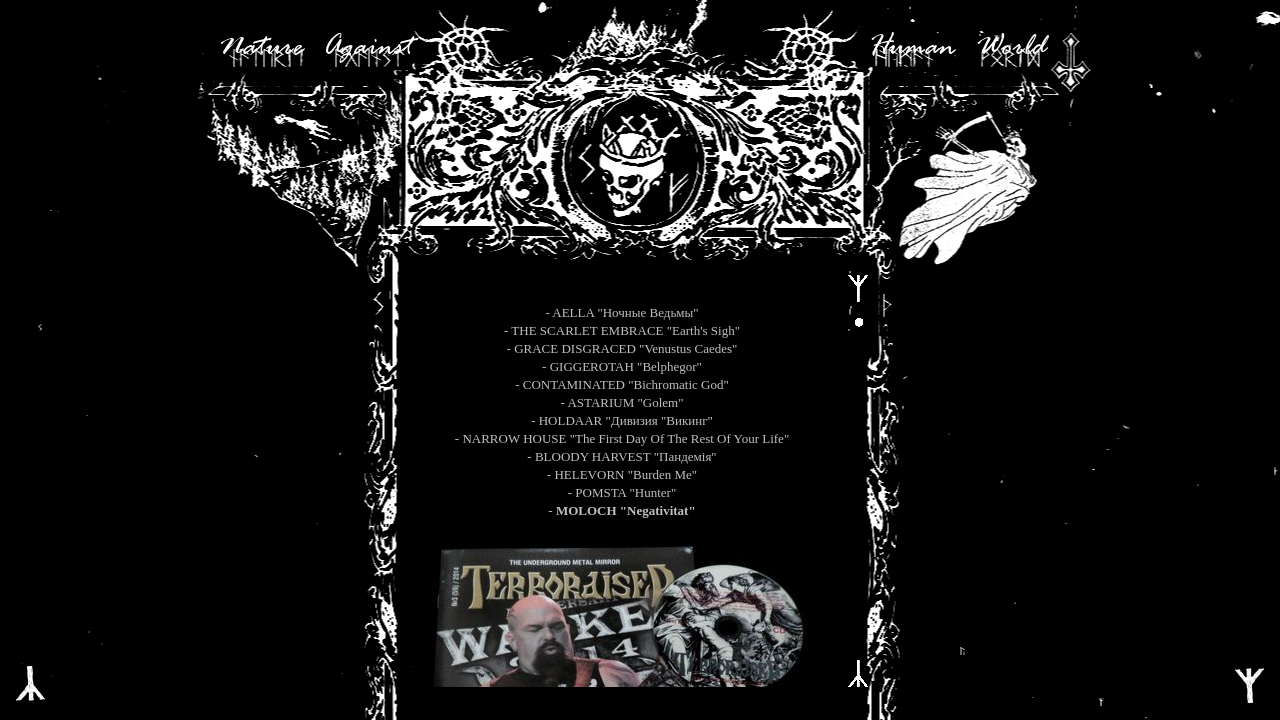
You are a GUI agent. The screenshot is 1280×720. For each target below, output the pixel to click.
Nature (261, 48)
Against (368, 48)
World (1011, 48)
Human (912, 48)
